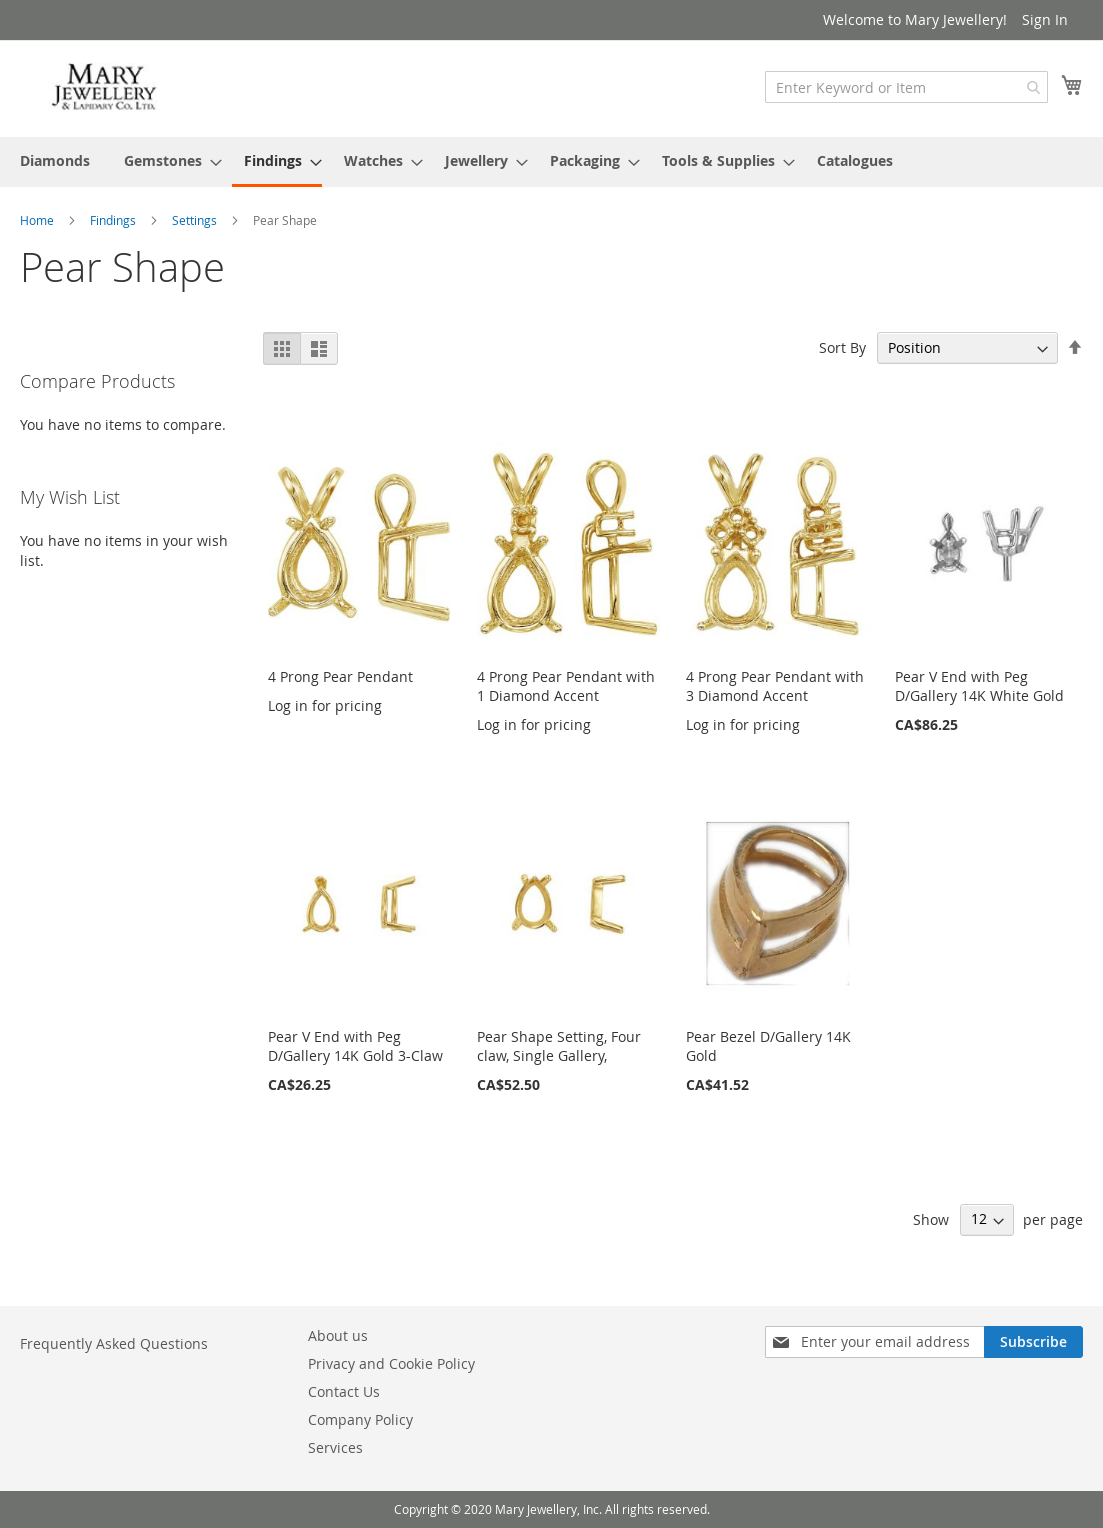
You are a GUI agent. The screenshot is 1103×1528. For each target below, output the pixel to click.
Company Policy (360, 1419)
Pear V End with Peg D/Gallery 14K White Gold (979, 686)
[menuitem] (55, 160)
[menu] (551, 162)
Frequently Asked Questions (114, 1343)
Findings (114, 220)
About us (338, 1335)
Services (335, 1447)
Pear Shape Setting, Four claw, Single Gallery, (559, 1046)
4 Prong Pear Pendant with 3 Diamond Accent (775, 686)
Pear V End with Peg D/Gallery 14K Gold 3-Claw (355, 1046)
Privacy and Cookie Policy (391, 1363)
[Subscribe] (1033, 1342)
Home (38, 220)
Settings (196, 220)
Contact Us (344, 1391)
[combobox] (906, 87)
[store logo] (105, 87)
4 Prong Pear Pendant (340, 676)
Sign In (1045, 19)
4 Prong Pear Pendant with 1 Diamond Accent (566, 686)
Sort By (842, 347)
